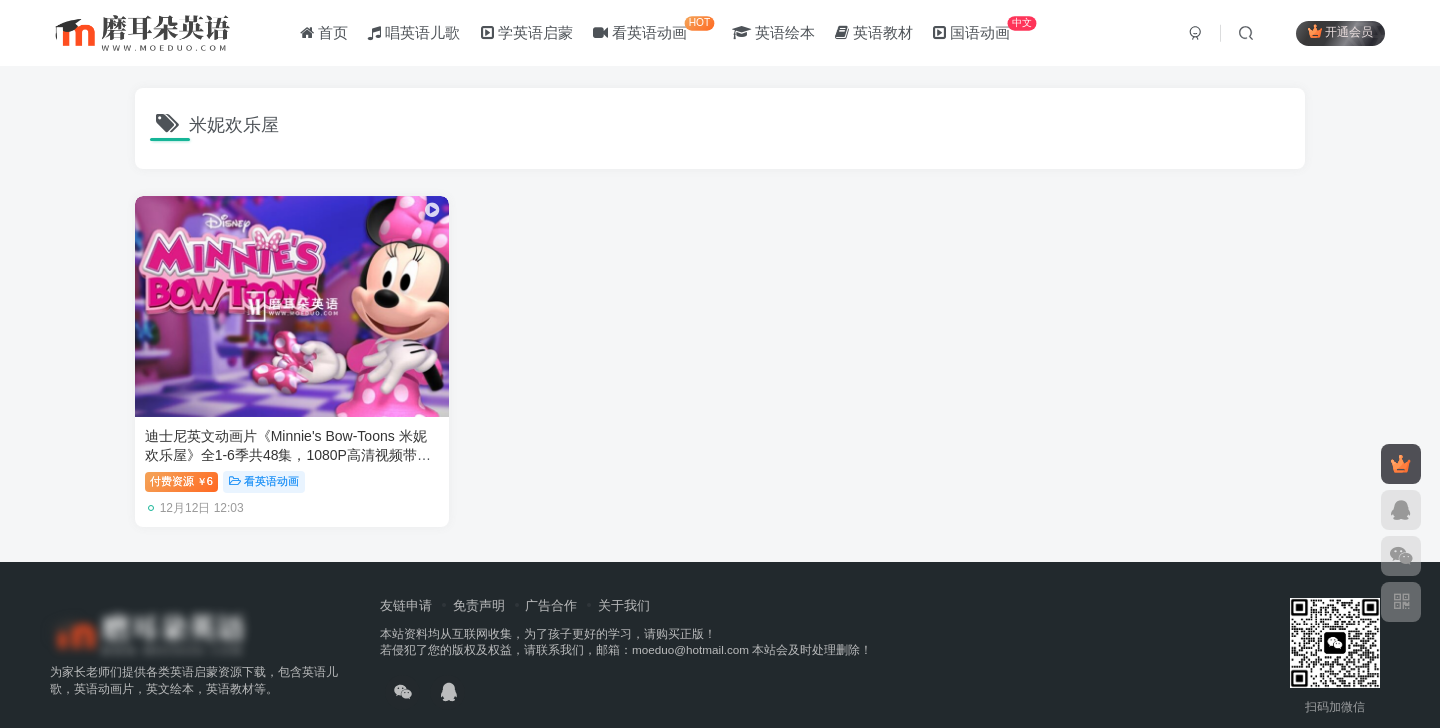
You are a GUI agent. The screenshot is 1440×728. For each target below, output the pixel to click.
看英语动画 (653, 29)
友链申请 (406, 581)
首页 (324, 33)
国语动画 (984, 29)
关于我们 (624, 581)
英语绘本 (773, 33)
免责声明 (479, 581)
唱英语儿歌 (414, 33)
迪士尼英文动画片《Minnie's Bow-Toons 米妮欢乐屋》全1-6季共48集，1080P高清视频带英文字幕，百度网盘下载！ (274, 431)
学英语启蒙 (527, 33)
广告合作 (551, 581)
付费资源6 (181, 458)
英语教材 (874, 33)
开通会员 (1340, 32)
